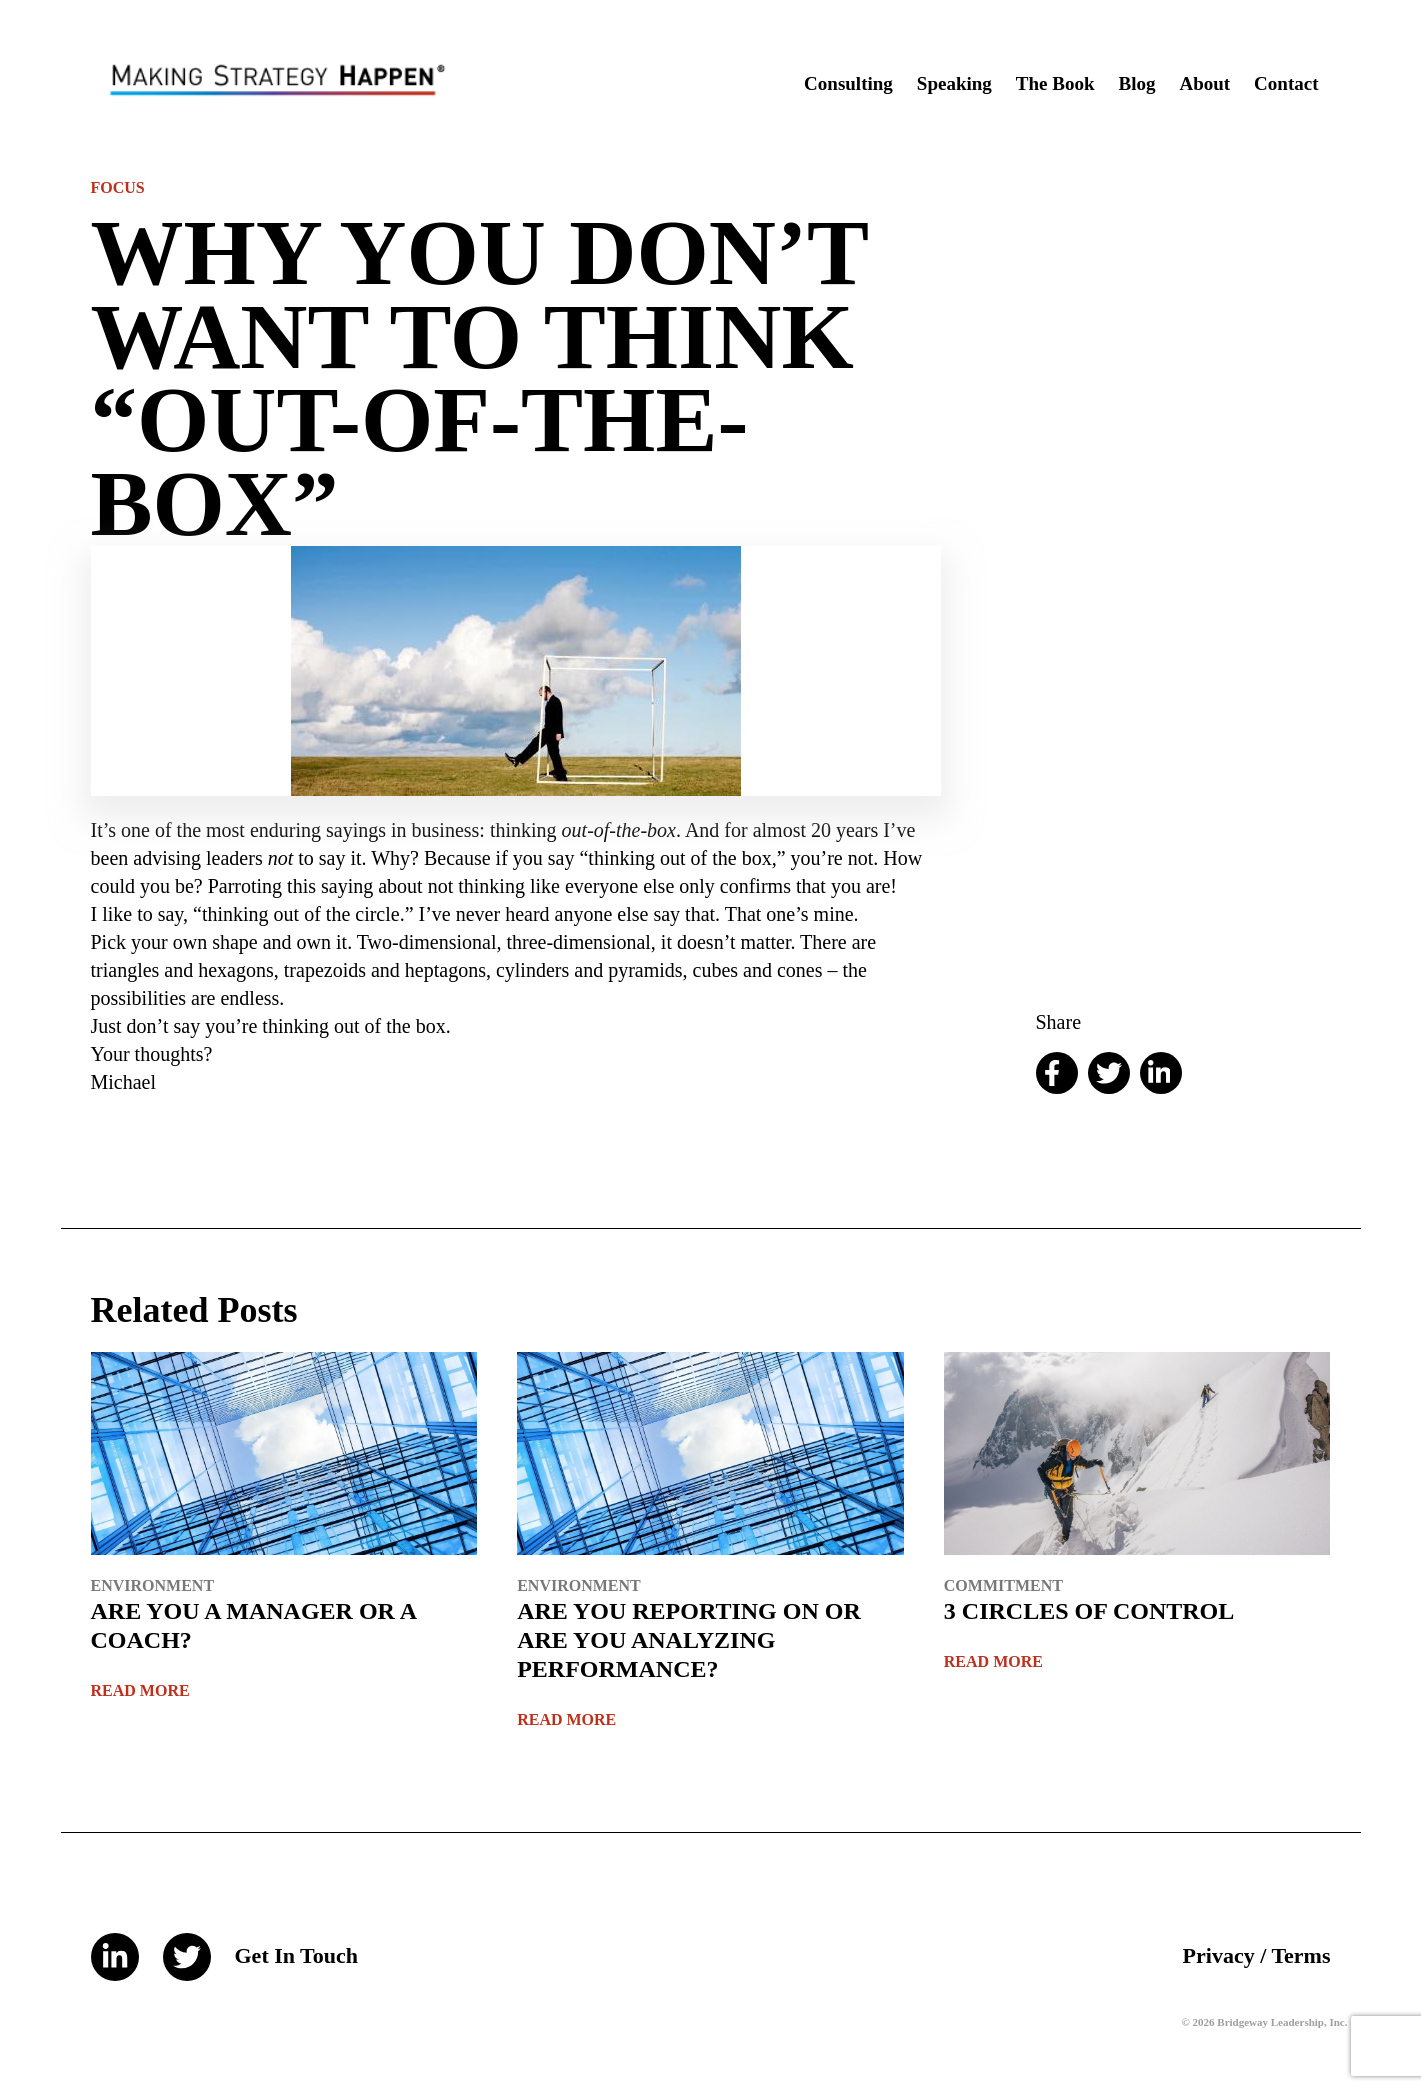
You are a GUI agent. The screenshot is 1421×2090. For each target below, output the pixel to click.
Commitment (1003, 1585)
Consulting (848, 83)
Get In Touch (297, 1955)
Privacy (1219, 1955)
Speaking (954, 83)
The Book (1055, 83)
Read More (140, 1690)
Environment (153, 1585)
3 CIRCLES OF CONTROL (1089, 1611)
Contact (1286, 83)
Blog (1136, 83)
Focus (118, 187)
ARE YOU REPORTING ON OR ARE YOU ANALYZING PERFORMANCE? (689, 1640)
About (1204, 83)
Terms (1300, 1955)
